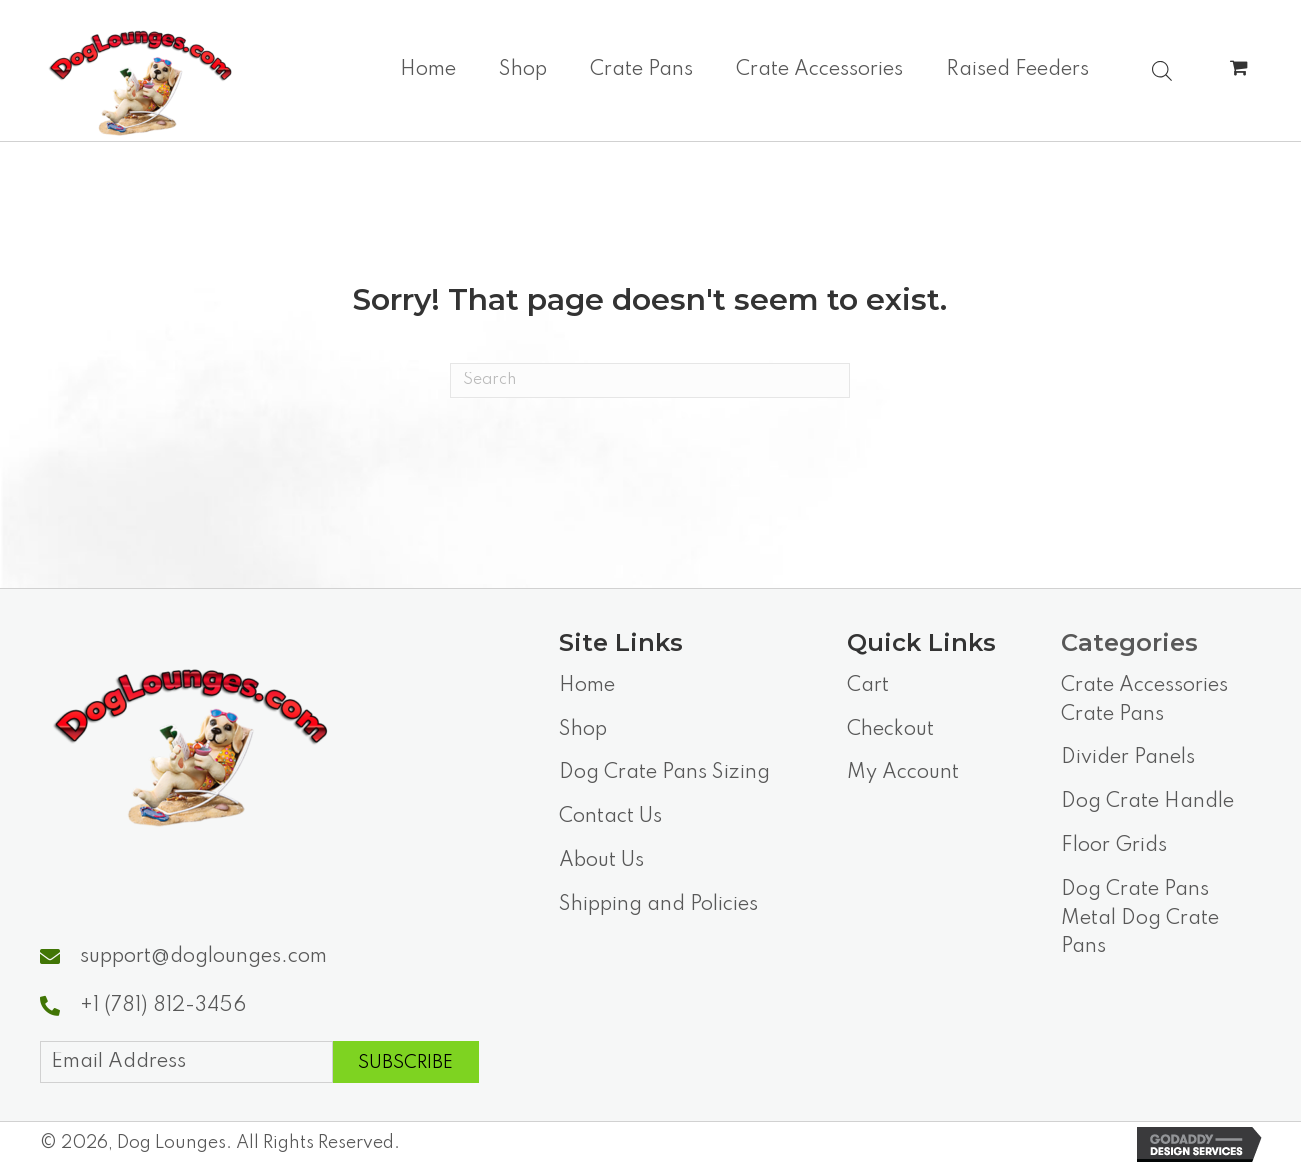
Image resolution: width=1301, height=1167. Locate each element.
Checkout (890, 730)
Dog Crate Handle (1147, 802)
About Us (601, 861)
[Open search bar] (1162, 69)
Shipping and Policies (658, 905)
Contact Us (610, 817)
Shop (583, 730)
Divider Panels (1128, 758)
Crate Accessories (1144, 686)
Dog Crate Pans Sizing (664, 773)
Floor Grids (1114, 846)
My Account (903, 773)
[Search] (650, 380)
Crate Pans (1112, 715)
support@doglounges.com (203, 957)
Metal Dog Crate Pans (1140, 933)
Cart (868, 686)
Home (587, 686)
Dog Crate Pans (1135, 890)
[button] (406, 1062)
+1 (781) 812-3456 (163, 1006)
